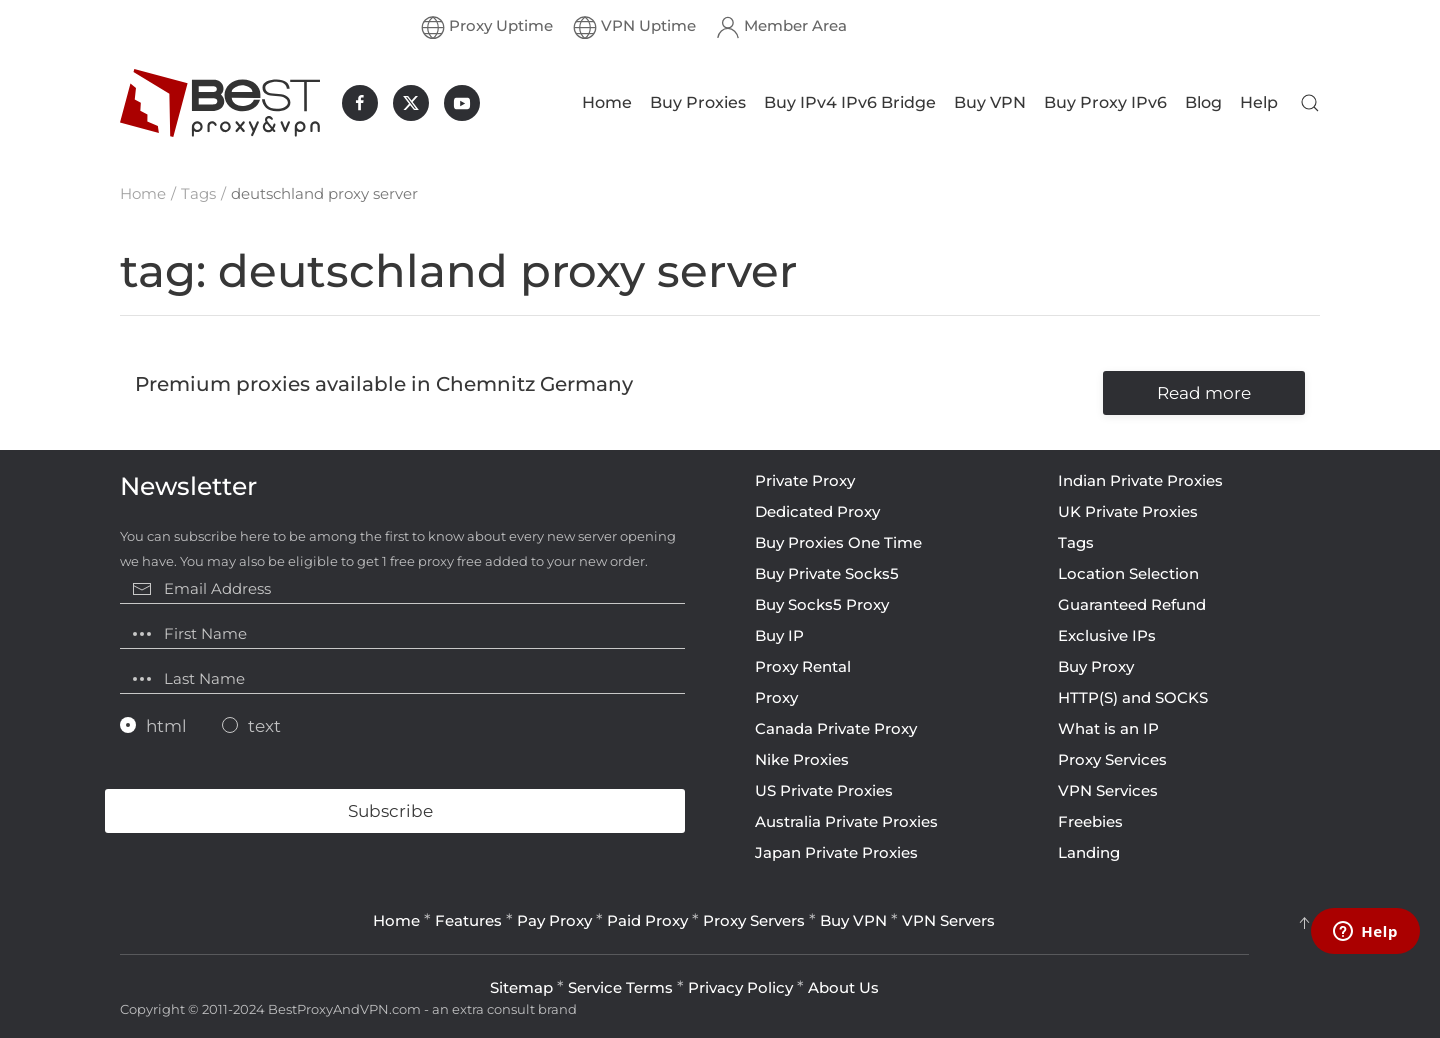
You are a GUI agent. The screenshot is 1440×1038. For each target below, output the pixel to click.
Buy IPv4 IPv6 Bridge (850, 102)
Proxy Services (1112, 759)
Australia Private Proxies (846, 821)
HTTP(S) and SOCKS (1133, 697)
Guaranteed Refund (1132, 604)
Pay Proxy (554, 920)
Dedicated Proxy (817, 511)
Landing (1089, 852)
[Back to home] (220, 103)
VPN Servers (948, 920)
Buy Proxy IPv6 (1105, 102)
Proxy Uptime (487, 27)
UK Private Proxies (1128, 511)
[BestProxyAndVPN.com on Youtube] (462, 103)
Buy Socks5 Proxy (822, 604)
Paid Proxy (647, 920)
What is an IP (1108, 728)
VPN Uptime (634, 27)
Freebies (1090, 821)
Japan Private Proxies (836, 852)
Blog (1203, 102)
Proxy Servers (754, 920)
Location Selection (1128, 573)
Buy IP (779, 635)
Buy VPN (990, 102)
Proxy (776, 697)
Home (607, 102)
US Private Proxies (824, 790)
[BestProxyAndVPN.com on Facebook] (360, 103)
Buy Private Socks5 (827, 573)
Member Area (781, 27)
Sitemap (521, 987)
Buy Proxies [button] (698, 102)
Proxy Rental (803, 666)
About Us (843, 987)
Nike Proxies (802, 759)
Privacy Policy (740, 987)
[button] (1310, 103)
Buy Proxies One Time (838, 542)
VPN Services (1108, 790)
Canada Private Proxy (836, 728)
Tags (1076, 542)
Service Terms (620, 987)
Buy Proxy (1096, 666)
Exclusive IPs (1107, 635)
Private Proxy (805, 480)
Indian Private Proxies (1140, 480)
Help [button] (1259, 102)
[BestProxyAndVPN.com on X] (411, 103)
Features (468, 920)
